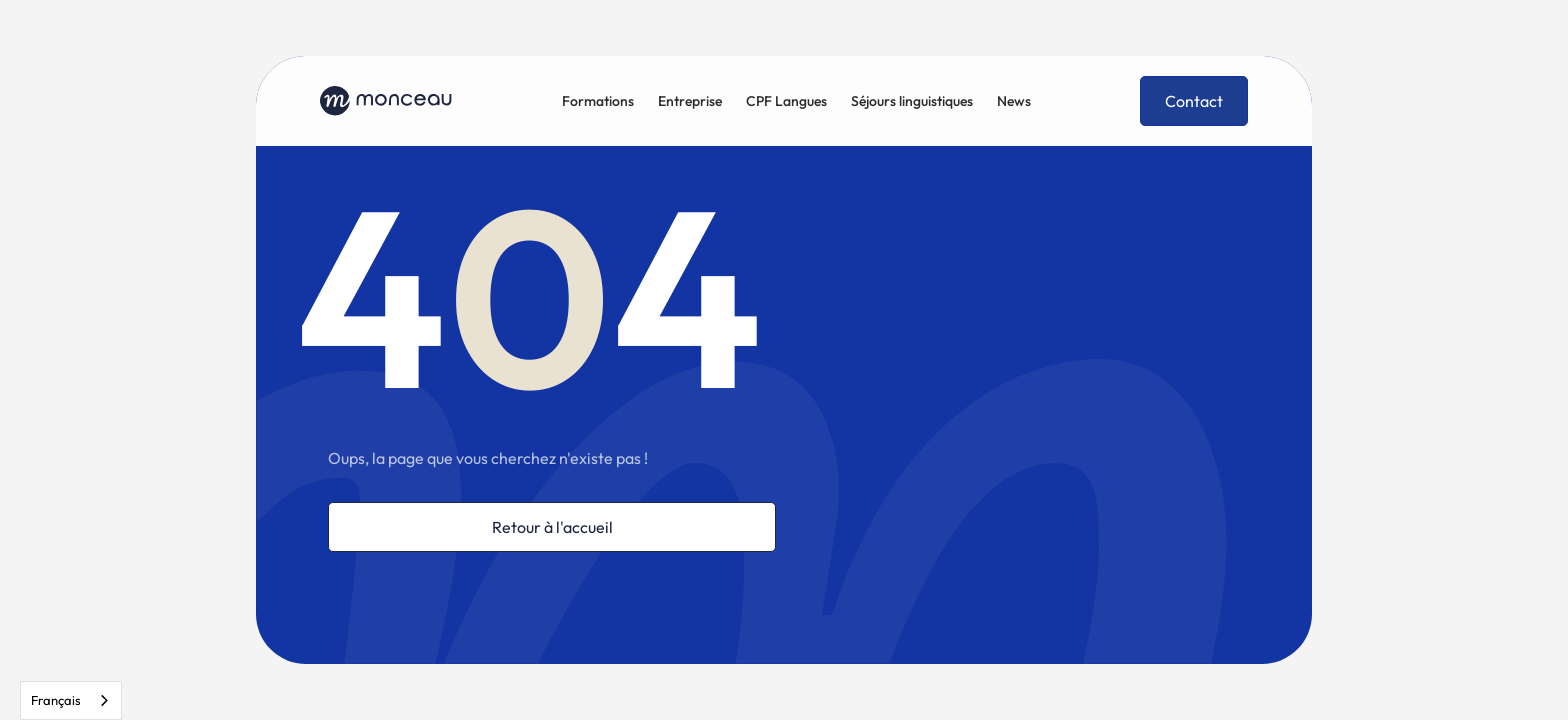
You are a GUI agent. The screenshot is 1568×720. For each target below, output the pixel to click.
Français (56, 700)
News (1014, 101)
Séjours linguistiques (912, 101)
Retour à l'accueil (552, 527)
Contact (1194, 101)
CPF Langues (786, 101)
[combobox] (71, 700)
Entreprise (690, 101)
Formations (598, 101)
